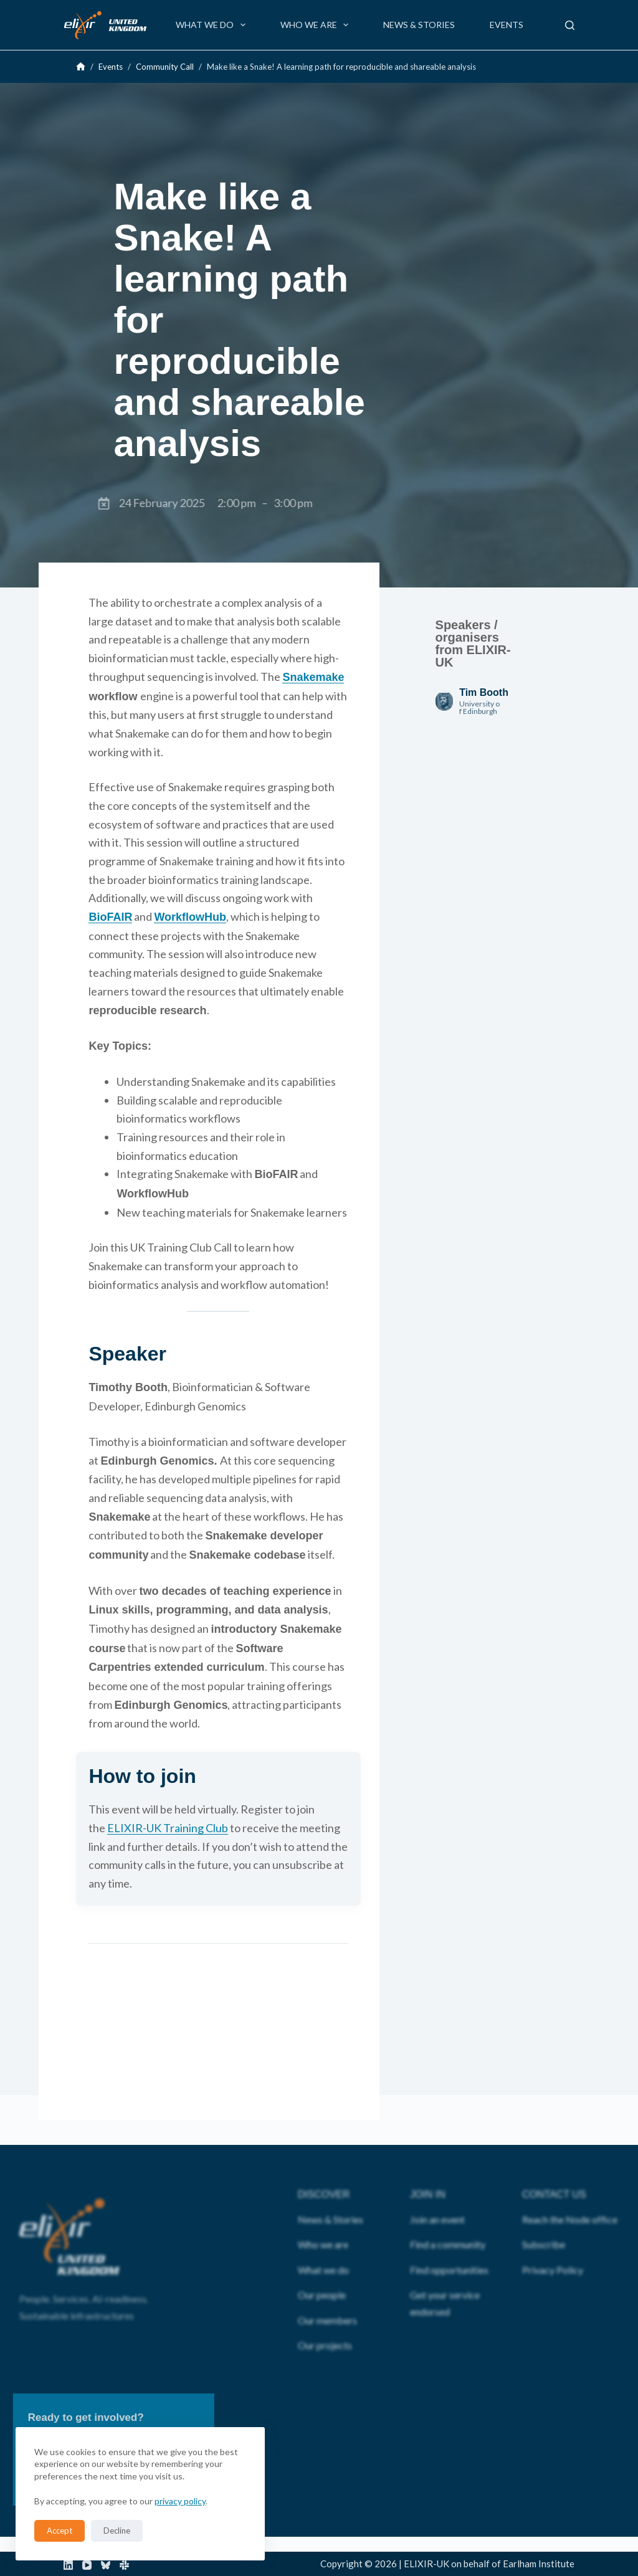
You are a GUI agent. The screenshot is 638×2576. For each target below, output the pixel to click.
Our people (322, 2275)
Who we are (317, 24)
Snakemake (313, 677)
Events (506, 24)
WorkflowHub (190, 917)
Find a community (447, 2224)
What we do (213, 24)
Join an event (437, 2199)
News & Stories (419, 24)
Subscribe (543, 2224)
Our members (327, 2300)
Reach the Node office (569, 2199)
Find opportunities (449, 2249)
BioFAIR (110, 917)
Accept (59, 2531)
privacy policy (180, 2501)
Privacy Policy (552, 2249)
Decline (116, 2531)
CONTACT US (554, 2174)
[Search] (569, 25)
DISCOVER (324, 2174)
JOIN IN (427, 2174)
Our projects (325, 2325)
